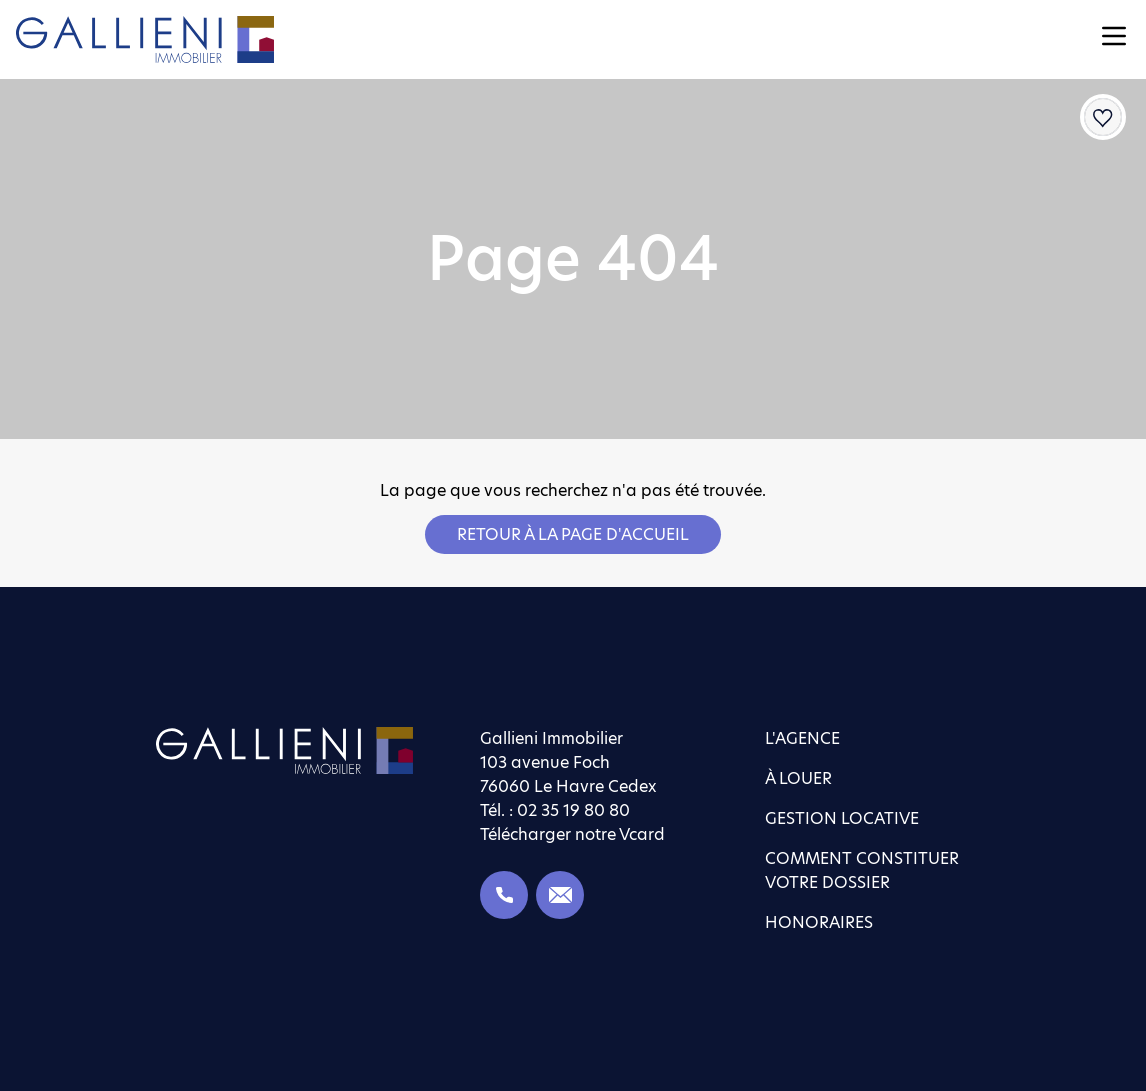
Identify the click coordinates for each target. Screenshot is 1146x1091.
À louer (798, 778)
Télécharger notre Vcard (572, 834)
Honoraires (819, 922)
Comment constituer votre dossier (862, 870)
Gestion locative (842, 818)
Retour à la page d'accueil (573, 534)
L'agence (802, 738)
